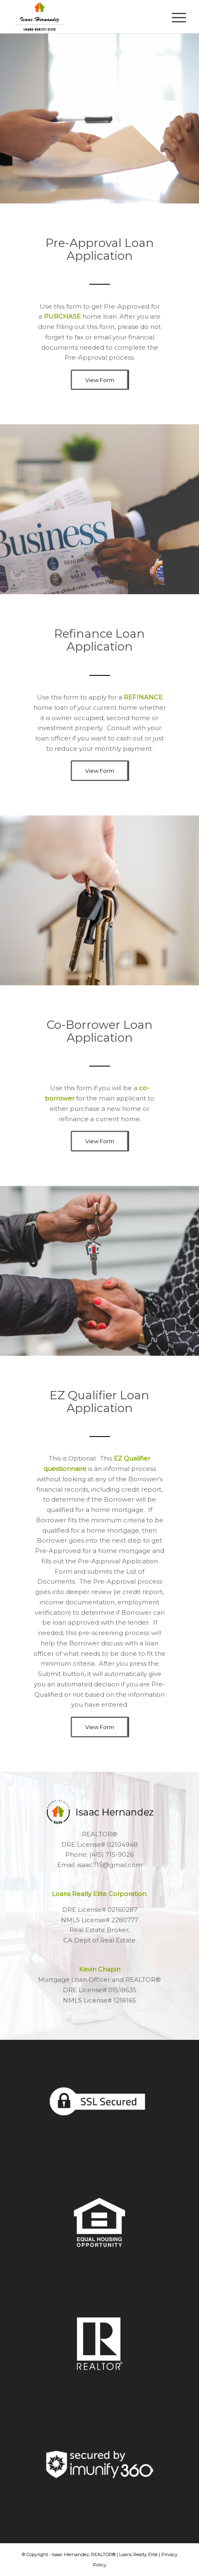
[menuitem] (172, 17)
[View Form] (99, 380)
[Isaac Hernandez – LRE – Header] (82, 16)
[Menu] (172, 17)
